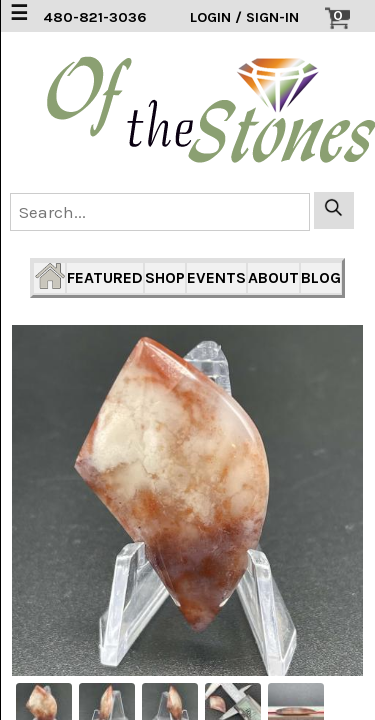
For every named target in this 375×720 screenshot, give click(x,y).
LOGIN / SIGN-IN (244, 17)
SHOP (165, 277)
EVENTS (216, 277)
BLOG (321, 277)
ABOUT (273, 277)
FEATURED (105, 277)
